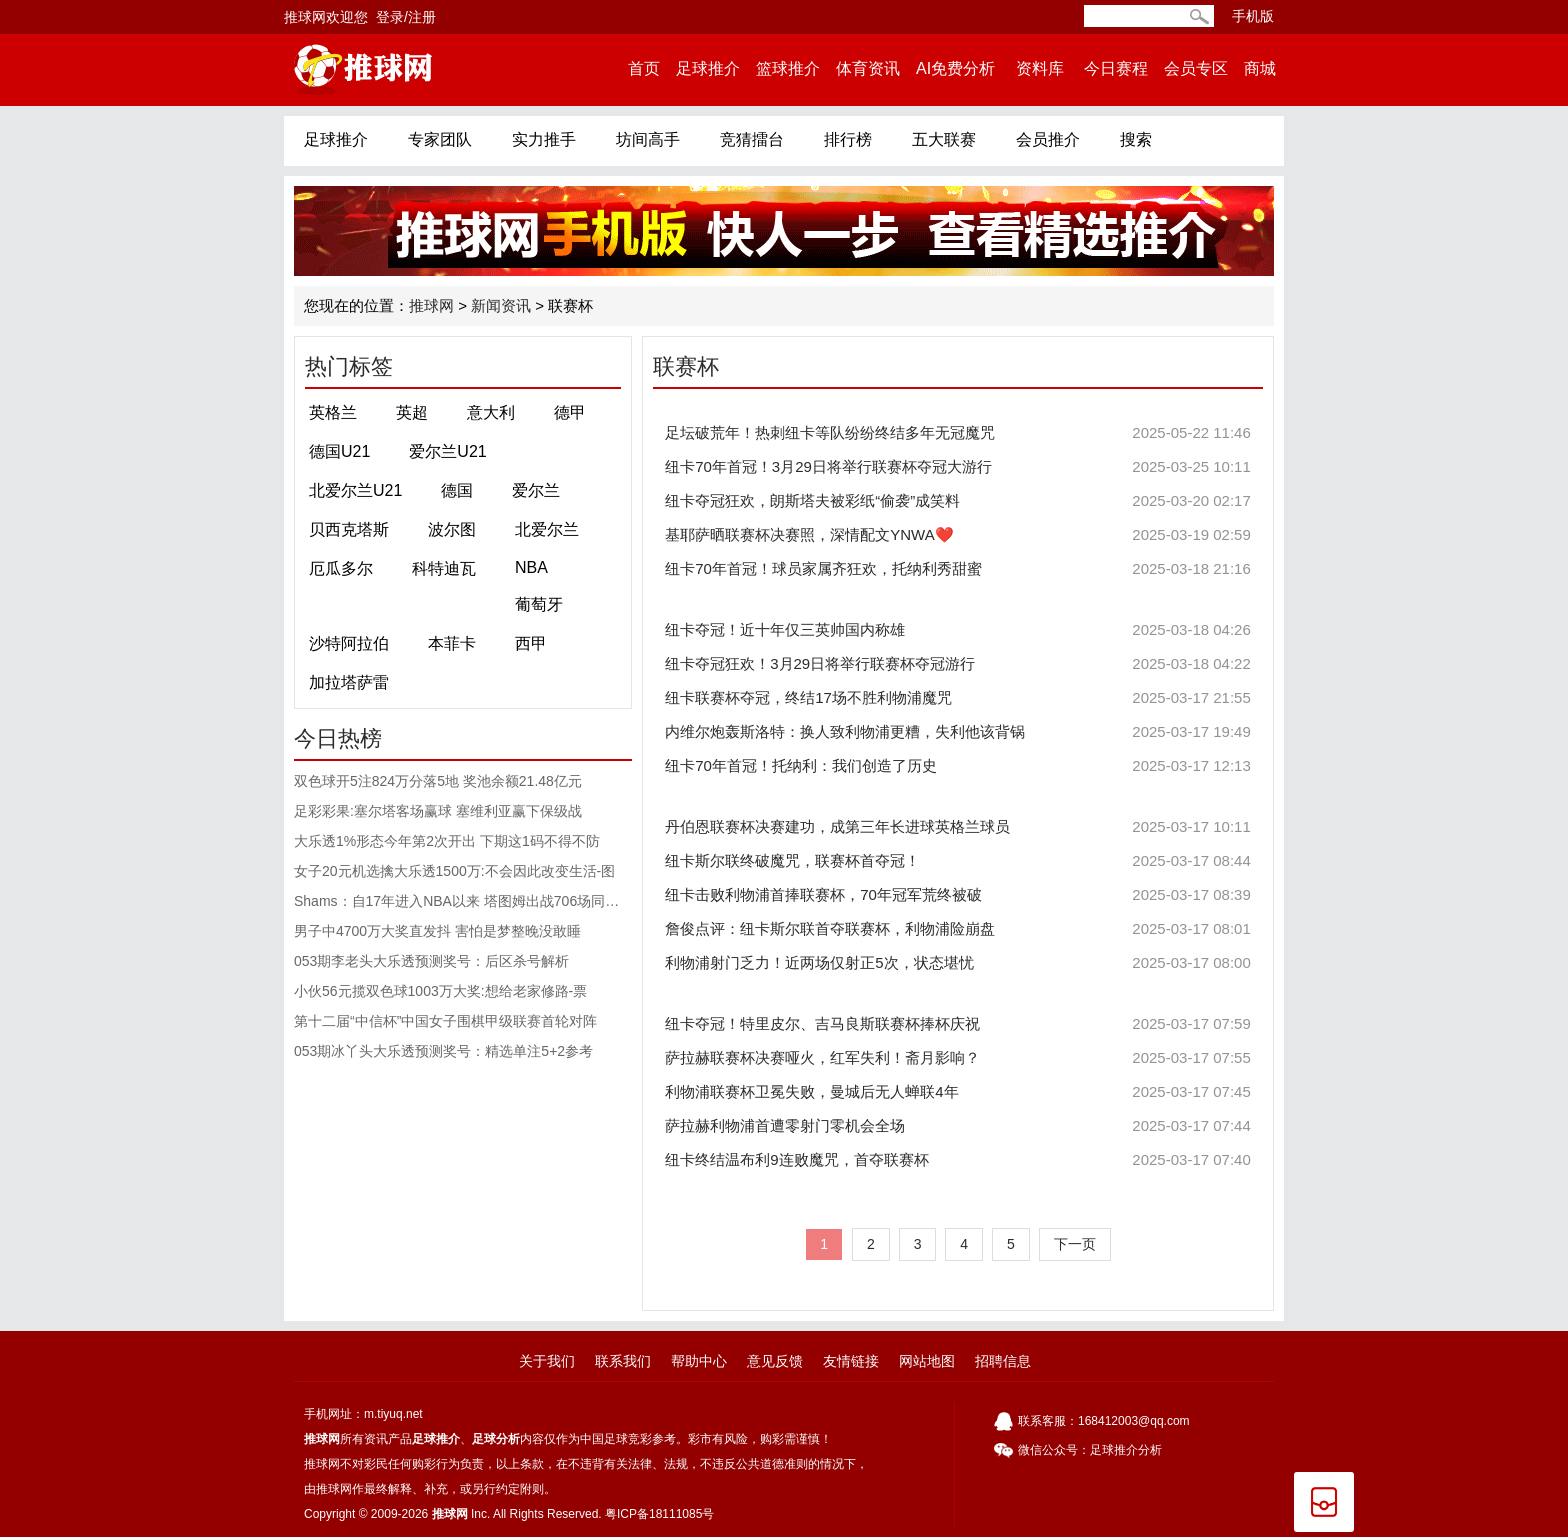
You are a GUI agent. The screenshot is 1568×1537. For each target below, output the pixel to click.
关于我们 (547, 1361)
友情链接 (851, 1361)
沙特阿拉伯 (349, 643)
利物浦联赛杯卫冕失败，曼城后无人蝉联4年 (958, 1092)
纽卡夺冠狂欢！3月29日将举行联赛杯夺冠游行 (958, 664)
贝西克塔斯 (349, 529)
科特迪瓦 (444, 568)
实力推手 (544, 139)
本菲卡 (452, 643)
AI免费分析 (955, 68)
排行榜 (848, 139)
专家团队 (440, 139)
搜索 (1136, 139)
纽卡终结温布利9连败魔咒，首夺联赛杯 (958, 1160)
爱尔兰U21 (447, 451)
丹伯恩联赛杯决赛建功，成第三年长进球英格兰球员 (958, 827)
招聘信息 (1003, 1361)
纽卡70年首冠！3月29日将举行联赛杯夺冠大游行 (958, 467)
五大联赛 (944, 139)
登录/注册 (406, 17)
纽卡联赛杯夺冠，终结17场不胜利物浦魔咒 (958, 698)
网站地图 (927, 1361)
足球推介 (708, 68)
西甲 (531, 643)
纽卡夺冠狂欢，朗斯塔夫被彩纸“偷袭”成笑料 (958, 501)
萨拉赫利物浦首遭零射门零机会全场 (958, 1126)
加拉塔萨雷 (349, 682)
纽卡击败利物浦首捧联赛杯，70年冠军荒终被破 (958, 895)
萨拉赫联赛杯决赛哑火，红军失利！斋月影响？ (958, 1058)
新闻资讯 (501, 305)
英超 (412, 412)
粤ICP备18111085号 (659, 1514)
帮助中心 (699, 1361)
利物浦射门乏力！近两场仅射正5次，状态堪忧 (958, 963)
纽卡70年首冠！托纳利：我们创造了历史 (958, 766)
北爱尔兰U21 (355, 490)
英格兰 (333, 412)
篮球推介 (788, 68)
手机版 (1253, 16)
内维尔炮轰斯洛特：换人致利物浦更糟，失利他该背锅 (958, 732)
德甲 (570, 412)
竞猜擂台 (752, 139)
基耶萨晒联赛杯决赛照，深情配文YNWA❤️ (958, 535)
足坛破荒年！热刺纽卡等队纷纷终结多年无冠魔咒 (958, 433)
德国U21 (339, 451)
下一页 (1075, 1244)
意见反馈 (775, 1361)
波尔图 (452, 529)
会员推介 (1048, 139)
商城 (1260, 68)
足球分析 (496, 1439)
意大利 (491, 412)
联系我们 (623, 1361)
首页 (644, 68)
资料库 (1039, 68)
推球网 (431, 305)
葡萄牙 (539, 604)
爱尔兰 (536, 490)
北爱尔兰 (547, 529)
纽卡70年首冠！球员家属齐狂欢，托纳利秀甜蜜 (958, 569)
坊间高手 (648, 139)
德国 (457, 490)
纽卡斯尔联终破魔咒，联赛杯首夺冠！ (958, 861)
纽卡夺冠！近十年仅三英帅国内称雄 (958, 630)
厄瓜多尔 (341, 568)
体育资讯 (868, 68)
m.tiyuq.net (393, 1414)
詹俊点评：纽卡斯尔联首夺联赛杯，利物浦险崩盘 (958, 929)
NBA (531, 567)
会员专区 (1196, 68)
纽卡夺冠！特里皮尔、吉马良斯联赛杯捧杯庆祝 (958, 1024)
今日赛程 (1116, 68)
